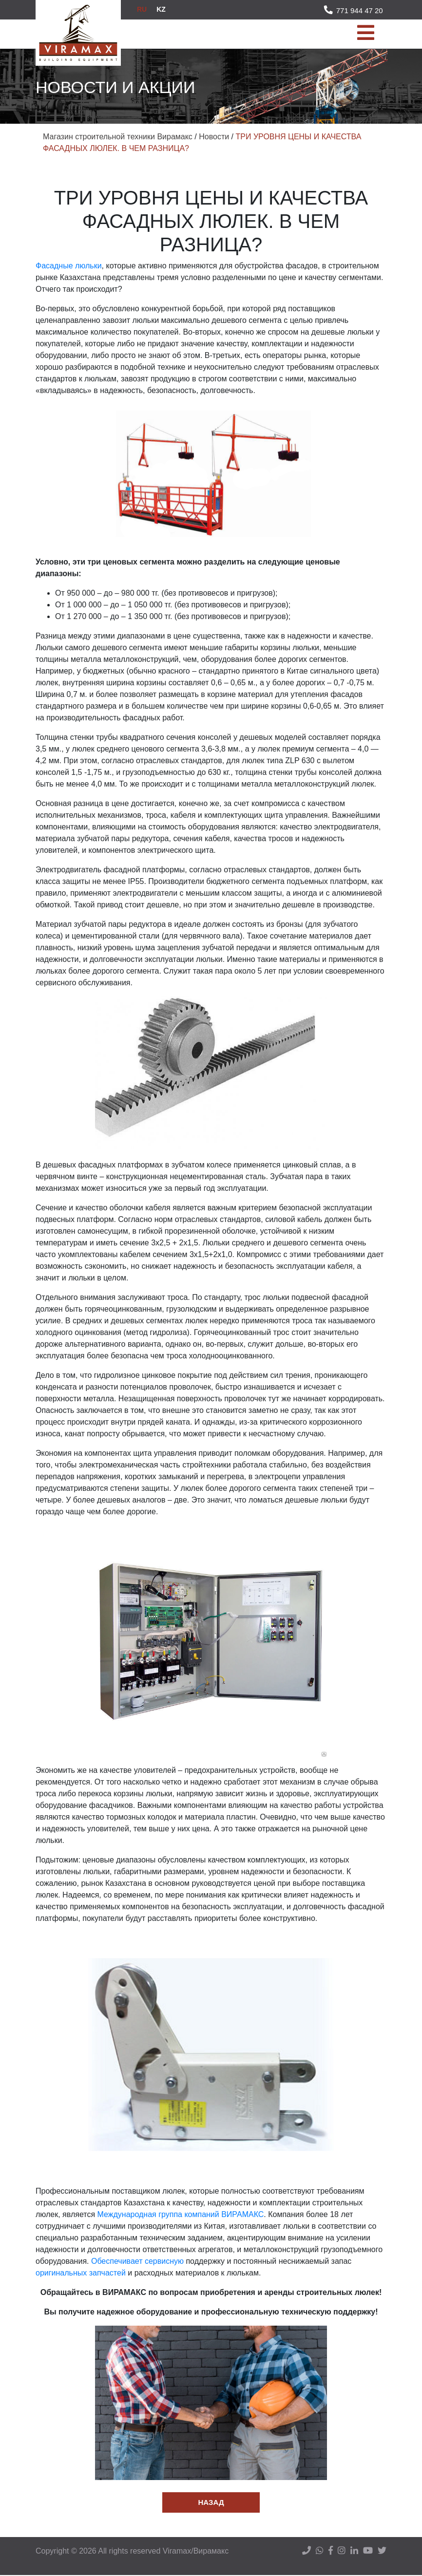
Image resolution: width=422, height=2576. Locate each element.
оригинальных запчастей (81, 2273)
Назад (211, 2503)
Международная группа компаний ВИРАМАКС (180, 2214)
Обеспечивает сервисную (137, 2261)
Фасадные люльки (69, 266)
